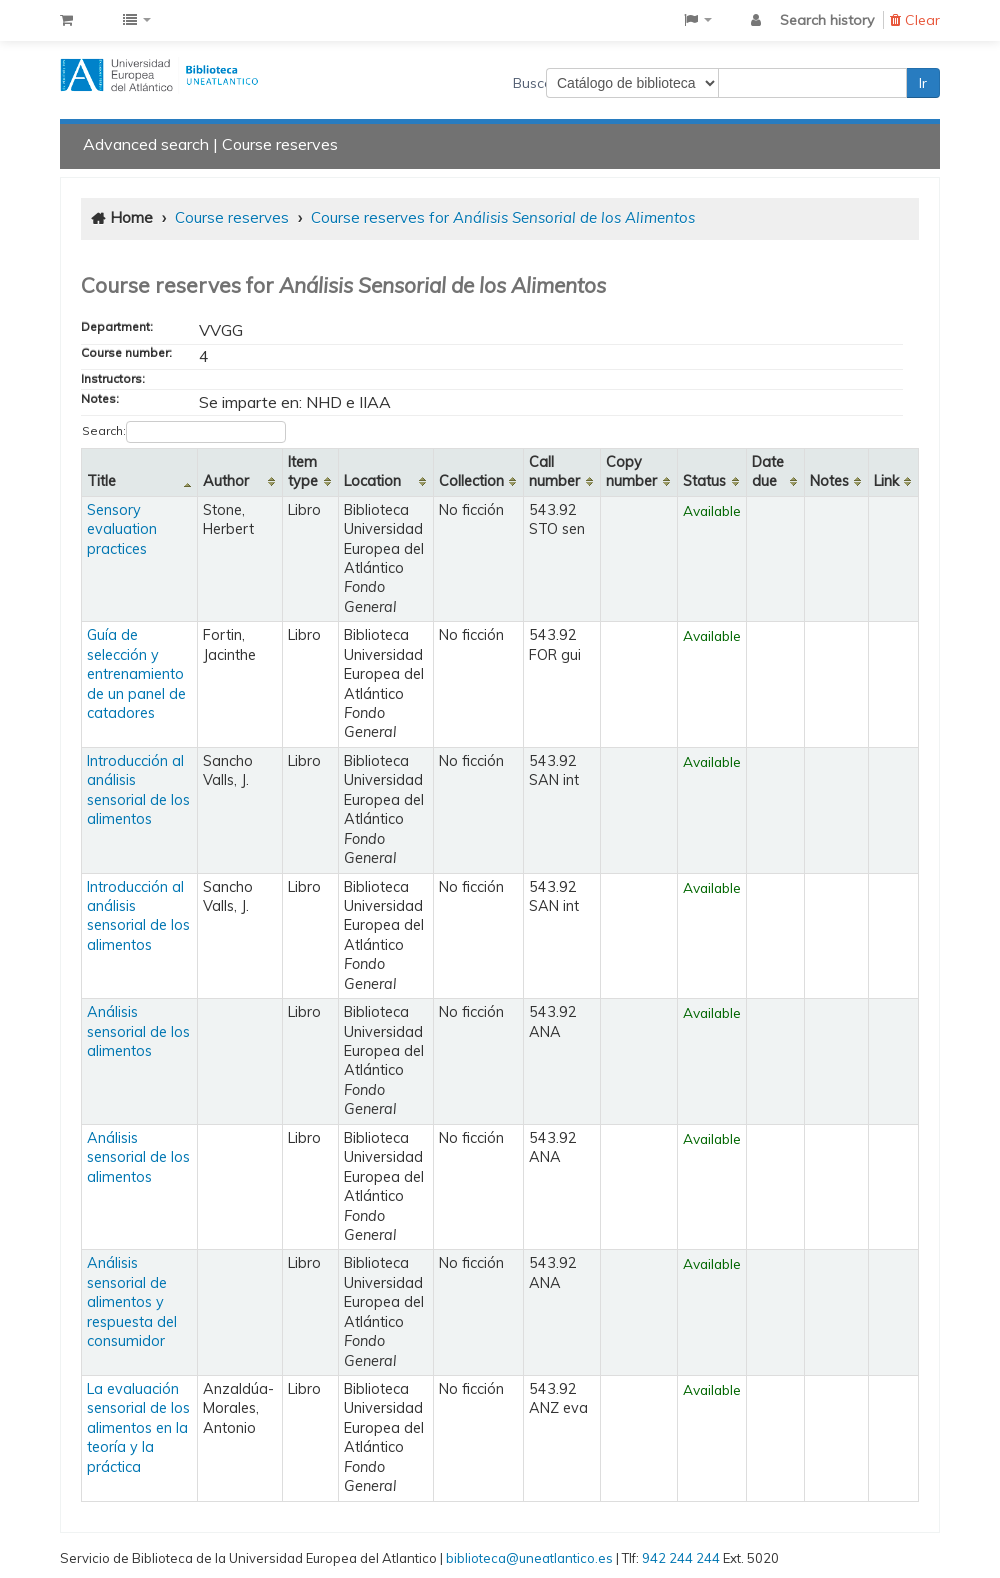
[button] (66, 20)
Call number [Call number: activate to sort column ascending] (554, 471)
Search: (184, 432)
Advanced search (146, 144)
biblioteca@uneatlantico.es (529, 1558)
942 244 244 (681, 1558)
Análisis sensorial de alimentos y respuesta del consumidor (132, 1302)
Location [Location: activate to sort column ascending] (372, 481)
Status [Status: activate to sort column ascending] (704, 481)
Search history (827, 20)
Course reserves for (503, 217)
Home (131, 217)
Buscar (530, 83)
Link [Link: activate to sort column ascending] (886, 481)
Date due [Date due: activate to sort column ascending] (768, 471)
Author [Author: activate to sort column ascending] (226, 481)
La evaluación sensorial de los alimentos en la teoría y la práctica (138, 1428)
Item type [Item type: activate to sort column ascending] (303, 471)
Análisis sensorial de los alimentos (138, 1031)
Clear (915, 20)
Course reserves (280, 144)
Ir (923, 83)
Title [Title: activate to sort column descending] (101, 481)
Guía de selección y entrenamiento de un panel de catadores (136, 674)
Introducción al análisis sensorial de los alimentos (138, 790)
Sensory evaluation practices (122, 529)
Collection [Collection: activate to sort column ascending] (471, 481)
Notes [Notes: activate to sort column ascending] (829, 481)
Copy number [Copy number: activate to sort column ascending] (631, 471)
